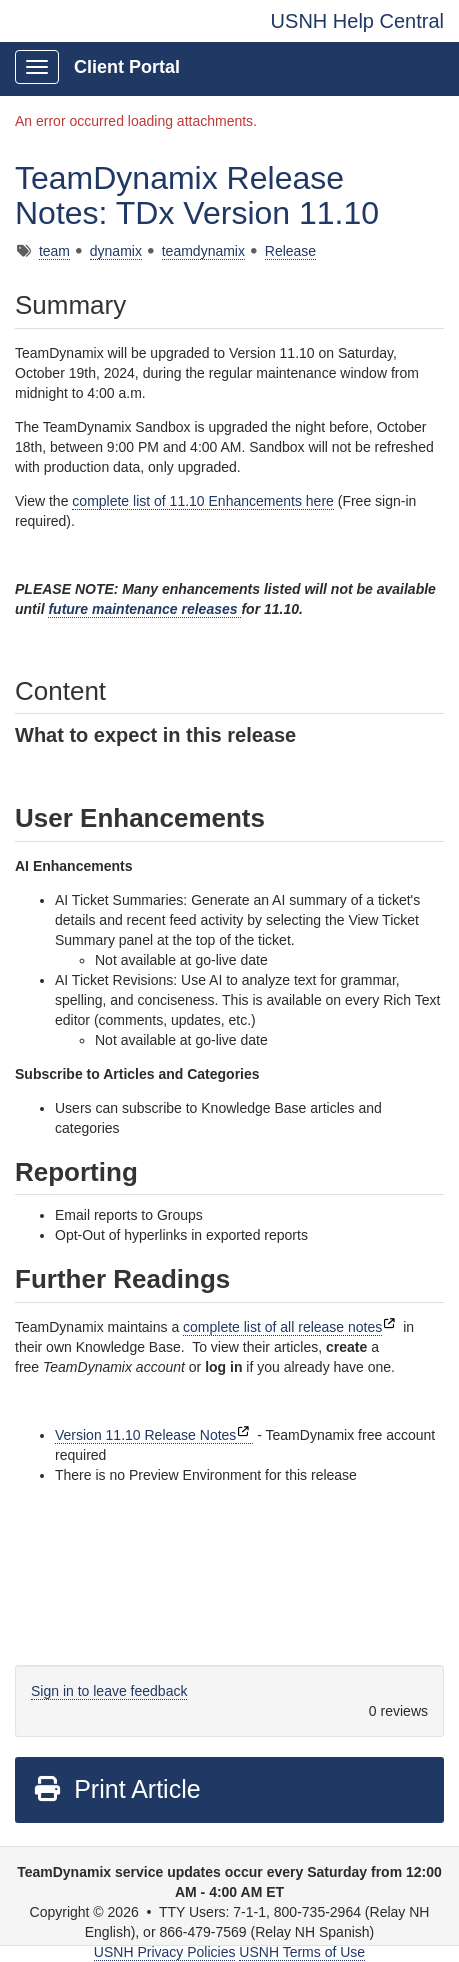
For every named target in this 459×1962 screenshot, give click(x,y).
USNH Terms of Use (302, 1952)
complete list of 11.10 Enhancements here (203, 501)
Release (290, 251)
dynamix (116, 251)
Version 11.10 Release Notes (145, 1435)
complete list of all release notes (282, 1327)
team (54, 251)
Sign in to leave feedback (109, 1691)
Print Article (116, 1789)
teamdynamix (203, 251)
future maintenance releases (144, 609)
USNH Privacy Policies (165, 1952)
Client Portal (127, 67)
